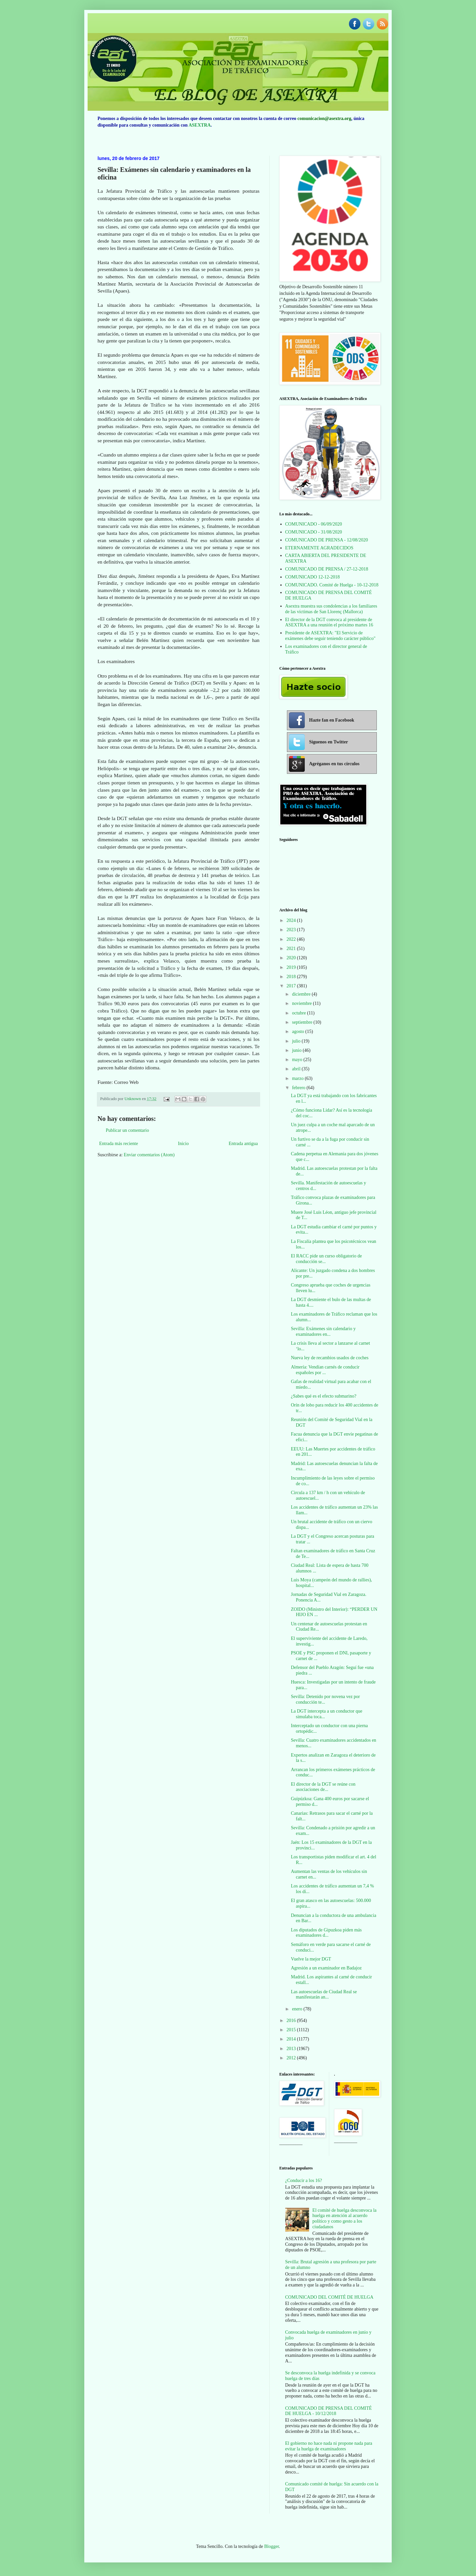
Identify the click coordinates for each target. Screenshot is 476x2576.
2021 (292, 948)
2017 (292, 985)
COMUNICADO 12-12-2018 (312, 577)
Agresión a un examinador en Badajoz (326, 1967)
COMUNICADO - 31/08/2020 (313, 532)
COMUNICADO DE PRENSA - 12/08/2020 (326, 539)
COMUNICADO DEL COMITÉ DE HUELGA (329, 2297)
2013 (292, 2048)
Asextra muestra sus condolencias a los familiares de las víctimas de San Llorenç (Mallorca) (331, 609)
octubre (299, 1013)
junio (297, 1050)
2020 (292, 957)
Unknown (133, 1098)
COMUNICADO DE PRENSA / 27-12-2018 (326, 569)
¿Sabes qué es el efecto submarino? (323, 1396)
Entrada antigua (243, 1143)
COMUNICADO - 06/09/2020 (313, 524)
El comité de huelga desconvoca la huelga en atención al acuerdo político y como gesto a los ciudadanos (344, 2218)
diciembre (301, 994)
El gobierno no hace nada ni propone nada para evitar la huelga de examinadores (329, 2446)
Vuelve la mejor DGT (311, 1959)
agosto (298, 1031)
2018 (292, 976)
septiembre (302, 1022)
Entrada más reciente (118, 1143)
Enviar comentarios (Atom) (149, 1154)
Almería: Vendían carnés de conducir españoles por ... (325, 1370)
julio (296, 1041)
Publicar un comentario (127, 1130)
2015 (292, 2029)
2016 (292, 2020)
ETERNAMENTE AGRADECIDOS (319, 547)
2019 (292, 967)
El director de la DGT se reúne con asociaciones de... (323, 1787)
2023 (292, 929)
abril (296, 1068)
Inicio (183, 1143)
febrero (299, 1087)
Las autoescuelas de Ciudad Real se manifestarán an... (324, 1994)
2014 (292, 2039)
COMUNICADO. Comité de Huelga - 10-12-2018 (331, 584)
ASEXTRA (199, 125)
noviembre (302, 1003)
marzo (298, 1078)
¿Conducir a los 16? (303, 2180)
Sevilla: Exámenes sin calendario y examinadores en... (323, 1331)
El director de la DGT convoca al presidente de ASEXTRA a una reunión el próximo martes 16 (329, 622)
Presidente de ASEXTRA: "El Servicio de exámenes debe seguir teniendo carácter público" (330, 635)
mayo (297, 1059)
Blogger (271, 2546)
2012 (292, 2057)
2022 (292, 939)
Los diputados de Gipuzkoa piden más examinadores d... (326, 1932)
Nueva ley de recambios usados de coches (330, 1357)
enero (297, 2008)
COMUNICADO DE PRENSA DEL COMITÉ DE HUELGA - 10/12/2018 (328, 2411)
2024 (292, 920)
